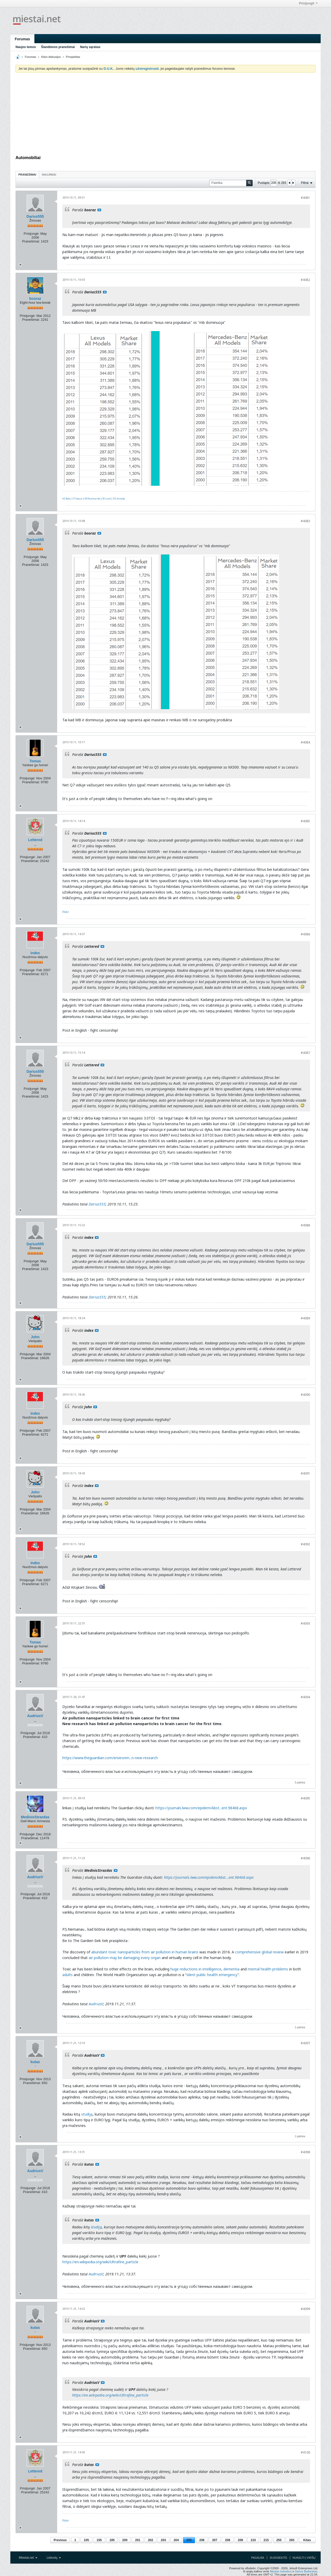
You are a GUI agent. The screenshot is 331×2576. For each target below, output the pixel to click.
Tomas (35, 761)
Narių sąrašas (90, 47)
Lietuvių (54, 2557)
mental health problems (268, 1969)
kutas (35, 2062)
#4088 (305, 1225)
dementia (231, 1969)
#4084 (305, 742)
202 (150, 2540)
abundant (99, 1951)
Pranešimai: (31, 241)
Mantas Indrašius (281, 2571)
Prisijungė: (32, 234)
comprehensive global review (259, 1951)
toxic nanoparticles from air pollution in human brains (152, 1951)
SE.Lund (106, 498)
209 (240, 2540)
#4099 (305, 2309)
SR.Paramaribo (92, 498)
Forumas (22, 39)
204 (176, 2540)
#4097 (305, 2043)
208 (227, 2540)
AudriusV (35, 1716)
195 (112, 2540)
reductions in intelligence (200, 1969)
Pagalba (257, 2557)
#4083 (305, 521)
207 (214, 2540)
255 (279, 2540)
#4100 (305, 2452)
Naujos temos (26, 47)
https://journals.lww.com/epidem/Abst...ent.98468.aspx (201, 1807)
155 (99, 2540)
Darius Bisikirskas (306, 2571)
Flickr (65, 912)
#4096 (305, 1858)
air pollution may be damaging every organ (125, 1957)
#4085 (305, 821)
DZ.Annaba (119, 498)
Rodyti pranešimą (99, 210)
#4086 (305, 934)
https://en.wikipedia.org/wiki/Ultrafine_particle (100, 2261)
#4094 (305, 1697)
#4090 (305, 1394)
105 (86, 2540)
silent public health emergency (212, 1974)
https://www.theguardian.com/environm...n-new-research (110, 1757)
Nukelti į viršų (304, 2557)
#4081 (305, 197)
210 (253, 2540)
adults (67, 1974)
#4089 (305, 1318)
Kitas (307, 2540)
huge (174, 1969)
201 (137, 2540)
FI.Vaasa (77, 498)
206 (202, 2540)
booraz (35, 298)
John (35, 1337)
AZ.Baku (66, 498)
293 (291, 2540)
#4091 (305, 1473)
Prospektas (73, 56)
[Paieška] (231, 183)
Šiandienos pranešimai (58, 47)
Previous (60, 2540)
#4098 (305, 2152)
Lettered (35, 840)
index (35, 953)
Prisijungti (308, 3)
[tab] (27, 174)
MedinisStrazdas (35, 1817)
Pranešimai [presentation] (27, 174)
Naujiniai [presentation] (49, 174)
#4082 (305, 280)
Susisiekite (278, 2557)
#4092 (305, 1544)
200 (124, 2540)
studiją (87, 2114)
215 (266, 2540)
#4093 (305, 1623)
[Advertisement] (165, 115)
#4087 (305, 1053)
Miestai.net (28, 2557)
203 (163, 2540)
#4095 (305, 1798)
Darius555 (35, 216)
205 (189, 2540)
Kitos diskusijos (51, 56)
